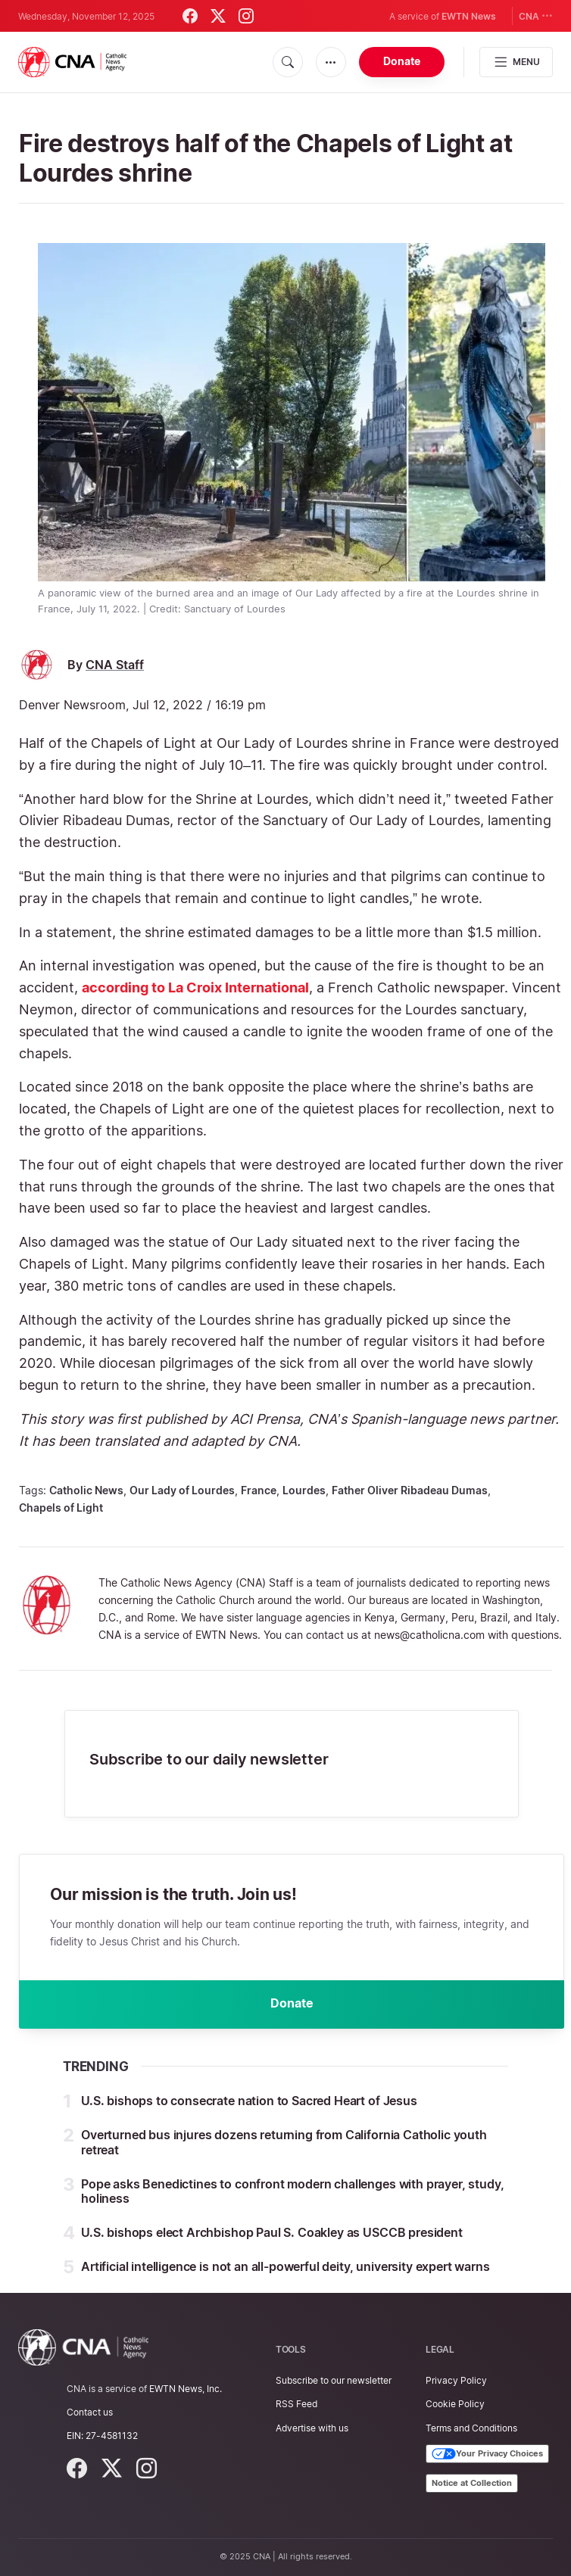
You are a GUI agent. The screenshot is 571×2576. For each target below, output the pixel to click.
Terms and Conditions (471, 2428)
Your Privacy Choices (487, 2454)
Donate (401, 61)
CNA (536, 15)
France (258, 1490)
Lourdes (304, 1490)
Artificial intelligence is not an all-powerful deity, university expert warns (285, 2266)
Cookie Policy (455, 2403)
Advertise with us (312, 2428)
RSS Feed (296, 2403)
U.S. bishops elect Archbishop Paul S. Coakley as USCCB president (272, 2232)
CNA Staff (115, 665)
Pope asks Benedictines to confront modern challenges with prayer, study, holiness (292, 2191)
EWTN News (469, 16)
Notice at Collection (472, 2483)
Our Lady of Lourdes (182, 1490)
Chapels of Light (61, 1507)
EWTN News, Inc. (185, 2388)
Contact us (90, 2412)
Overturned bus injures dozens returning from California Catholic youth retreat (284, 2142)
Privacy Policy (456, 2380)
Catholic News (86, 1490)
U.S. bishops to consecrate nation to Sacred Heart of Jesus (249, 2100)
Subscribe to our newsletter (334, 2380)
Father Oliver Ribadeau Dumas (410, 1490)
